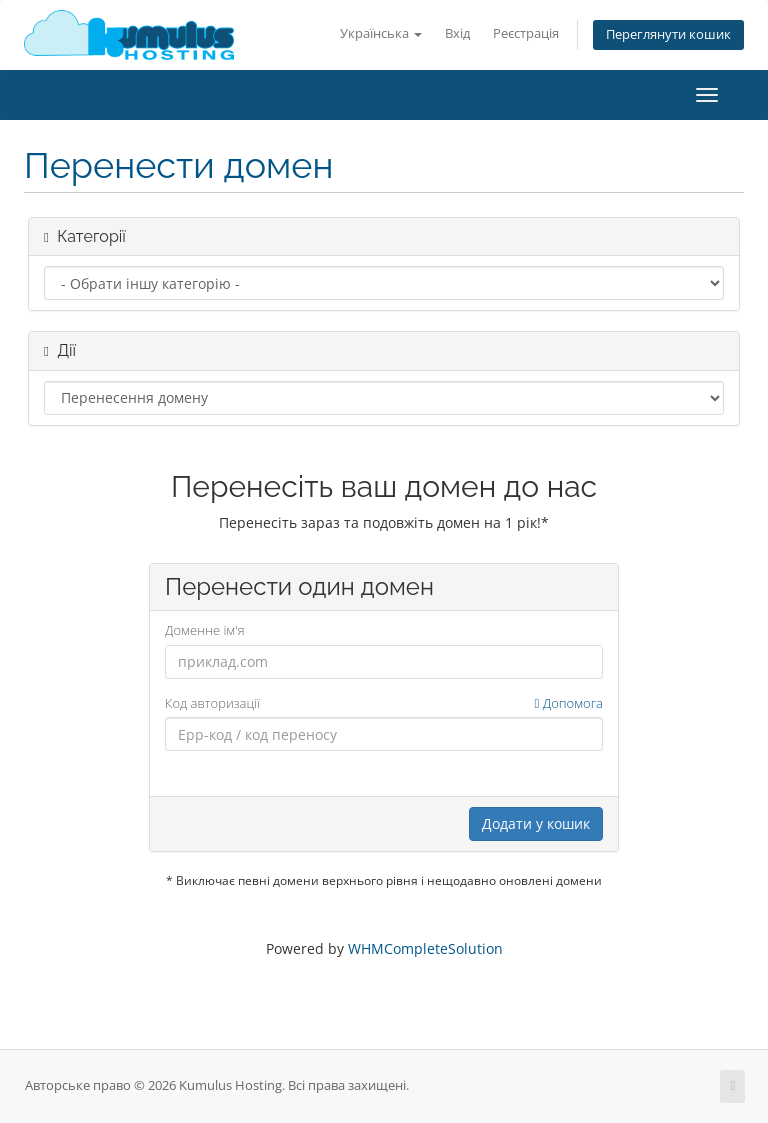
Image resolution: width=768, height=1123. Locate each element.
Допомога (569, 703)
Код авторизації (384, 703)
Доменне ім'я (205, 630)
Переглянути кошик (668, 34)
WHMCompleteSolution (425, 948)
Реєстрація (526, 33)
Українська (381, 33)
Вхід (457, 33)
